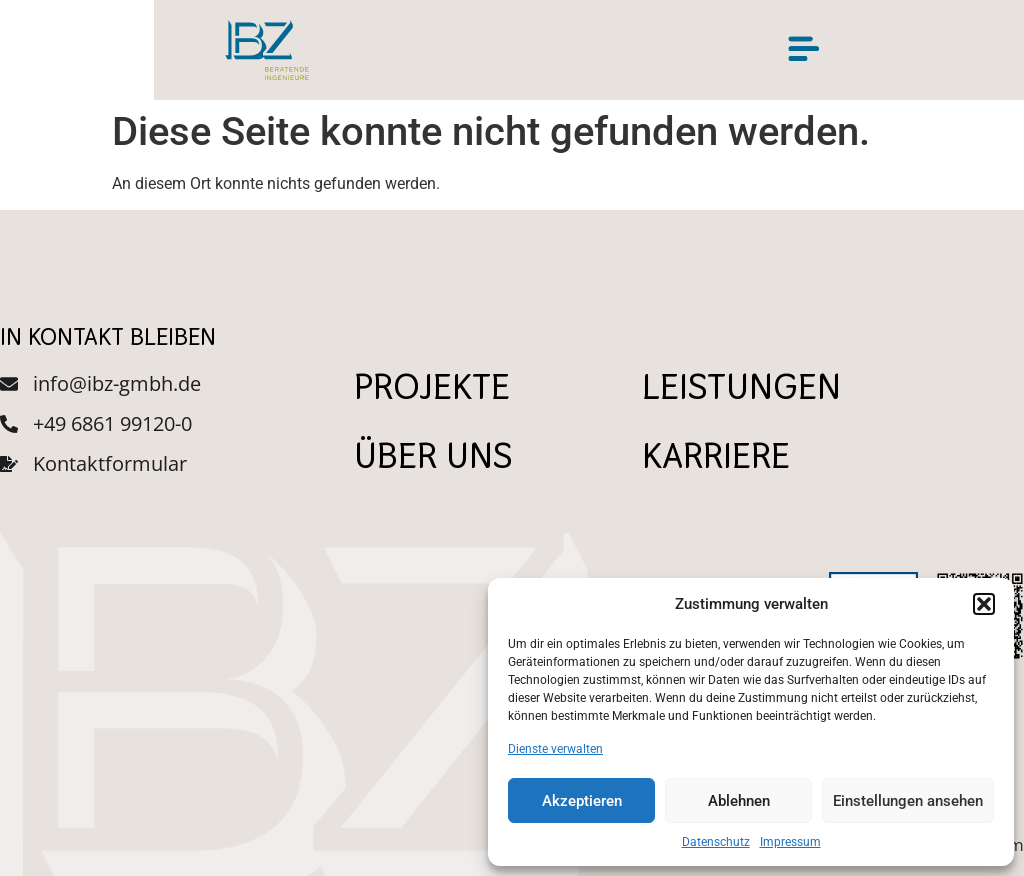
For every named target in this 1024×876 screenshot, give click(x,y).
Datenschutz (716, 842)
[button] (984, 604)
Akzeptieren (582, 801)
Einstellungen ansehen (908, 801)
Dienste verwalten (555, 749)
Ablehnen (739, 801)
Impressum (790, 842)
